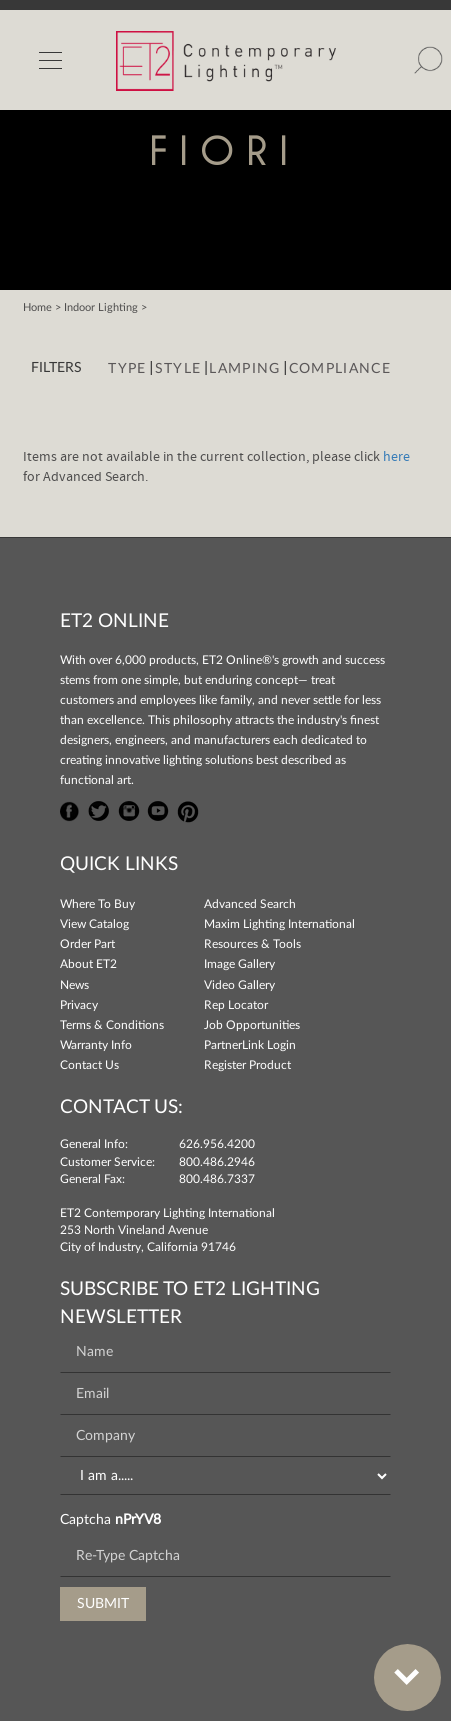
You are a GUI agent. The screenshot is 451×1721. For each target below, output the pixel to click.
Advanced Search (250, 904)
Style (178, 369)
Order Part (87, 944)
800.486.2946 (217, 1162)
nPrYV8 (138, 1520)
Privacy (79, 1005)
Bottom (397, 1665)
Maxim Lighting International (279, 924)
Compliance (340, 369)
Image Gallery (239, 964)
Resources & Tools (252, 944)
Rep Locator (236, 1005)
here (396, 457)
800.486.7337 (217, 1179)
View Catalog (94, 924)
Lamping (244, 369)
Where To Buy (97, 904)
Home (37, 307)
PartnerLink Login (250, 1045)
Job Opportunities (252, 1025)
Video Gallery (239, 985)
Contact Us (89, 1065)
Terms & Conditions (112, 1025)
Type (127, 369)
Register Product (247, 1065)
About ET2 (88, 964)
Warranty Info (96, 1045)
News (74, 985)
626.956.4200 (217, 1144)
